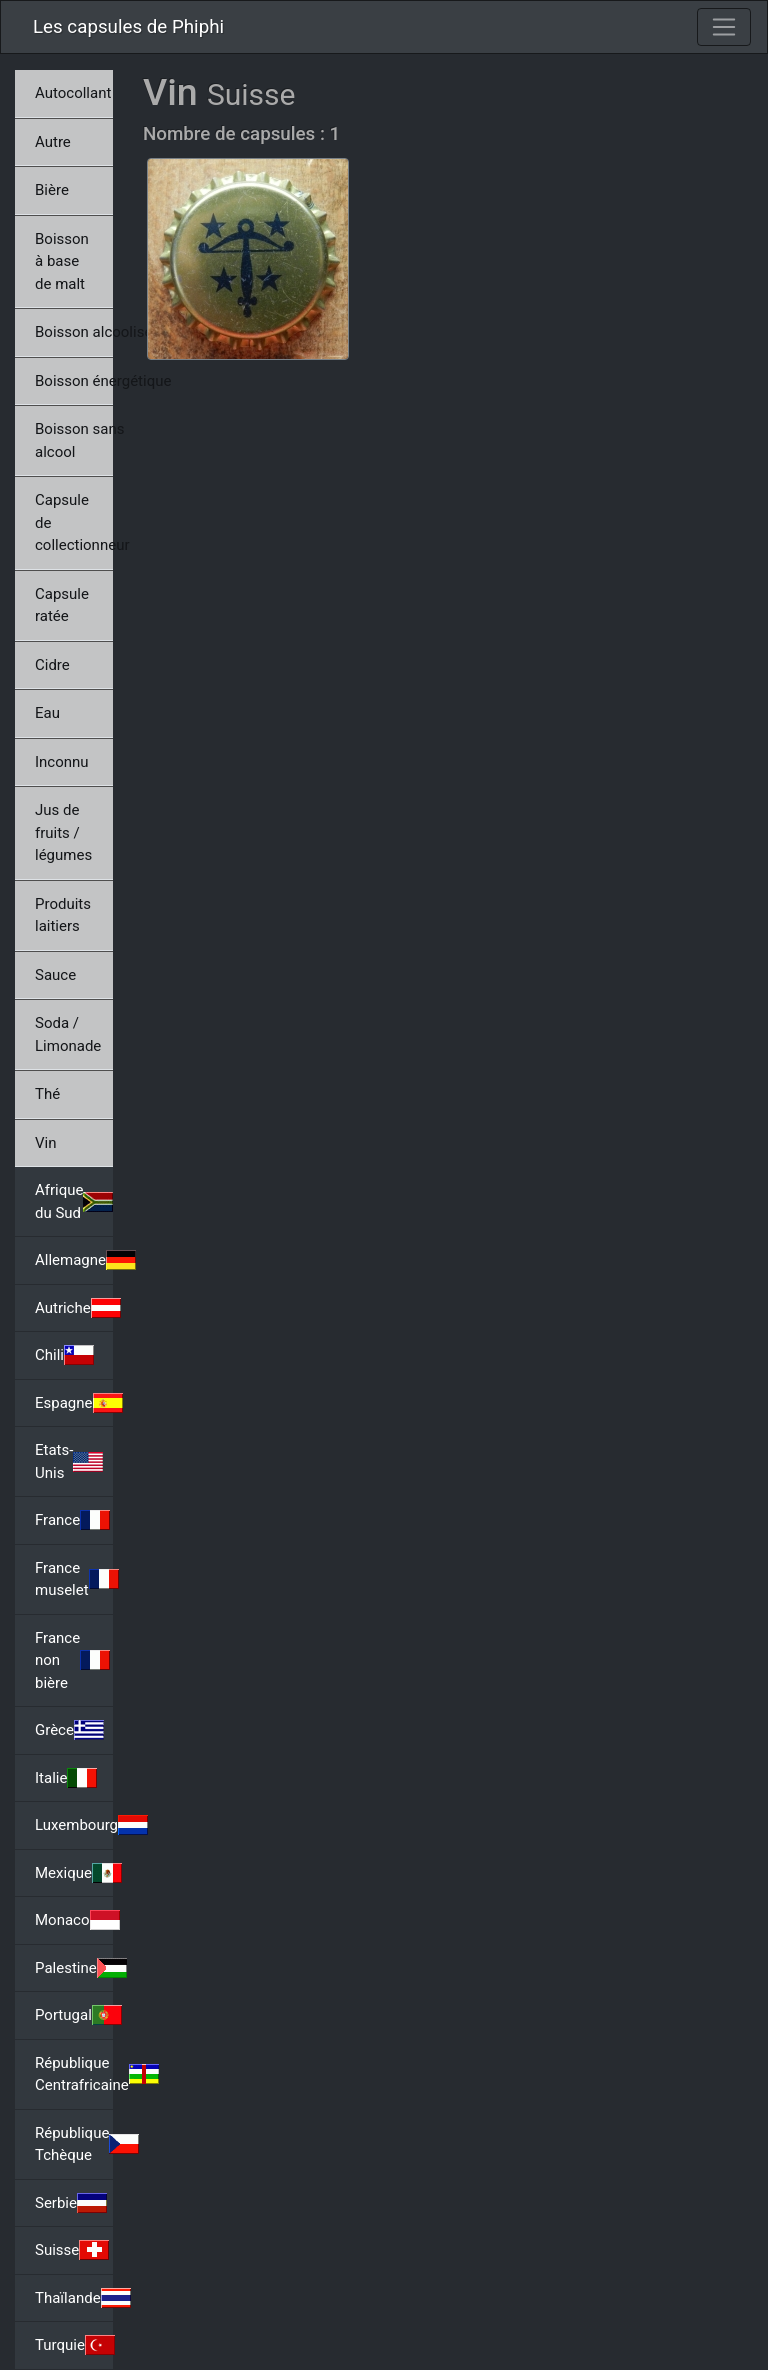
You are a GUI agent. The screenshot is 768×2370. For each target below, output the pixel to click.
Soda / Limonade (68, 1034)
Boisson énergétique (74, 381)
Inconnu (62, 762)
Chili (64, 1355)
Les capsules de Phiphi (128, 27)
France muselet (74, 1579)
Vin (45, 1143)
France (72, 1520)
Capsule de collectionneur (74, 522)
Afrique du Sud (74, 1201)
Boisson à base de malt (62, 261)
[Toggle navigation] (724, 27)
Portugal (74, 2015)
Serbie (71, 2203)
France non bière (72, 1660)
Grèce (69, 1730)
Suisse (72, 2250)
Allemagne (74, 1260)
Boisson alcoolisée (74, 332)
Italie (66, 1778)
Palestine (74, 1968)
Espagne (74, 1403)
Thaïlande (74, 2298)
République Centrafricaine (74, 2074)
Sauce (55, 975)
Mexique (74, 1873)
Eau (47, 713)
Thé (47, 1094)
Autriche (74, 1308)
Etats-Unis (69, 1461)
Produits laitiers (63, 915)
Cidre (52, 665)
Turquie (74, 2345)
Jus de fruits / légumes (63, 832)
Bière (52, 190)
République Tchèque (74, 2144)
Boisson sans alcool (74, 440)
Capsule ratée (62, 605)
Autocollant (73, 93)
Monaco (74, 1920)
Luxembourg (74, 1825)
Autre (53, 142)
